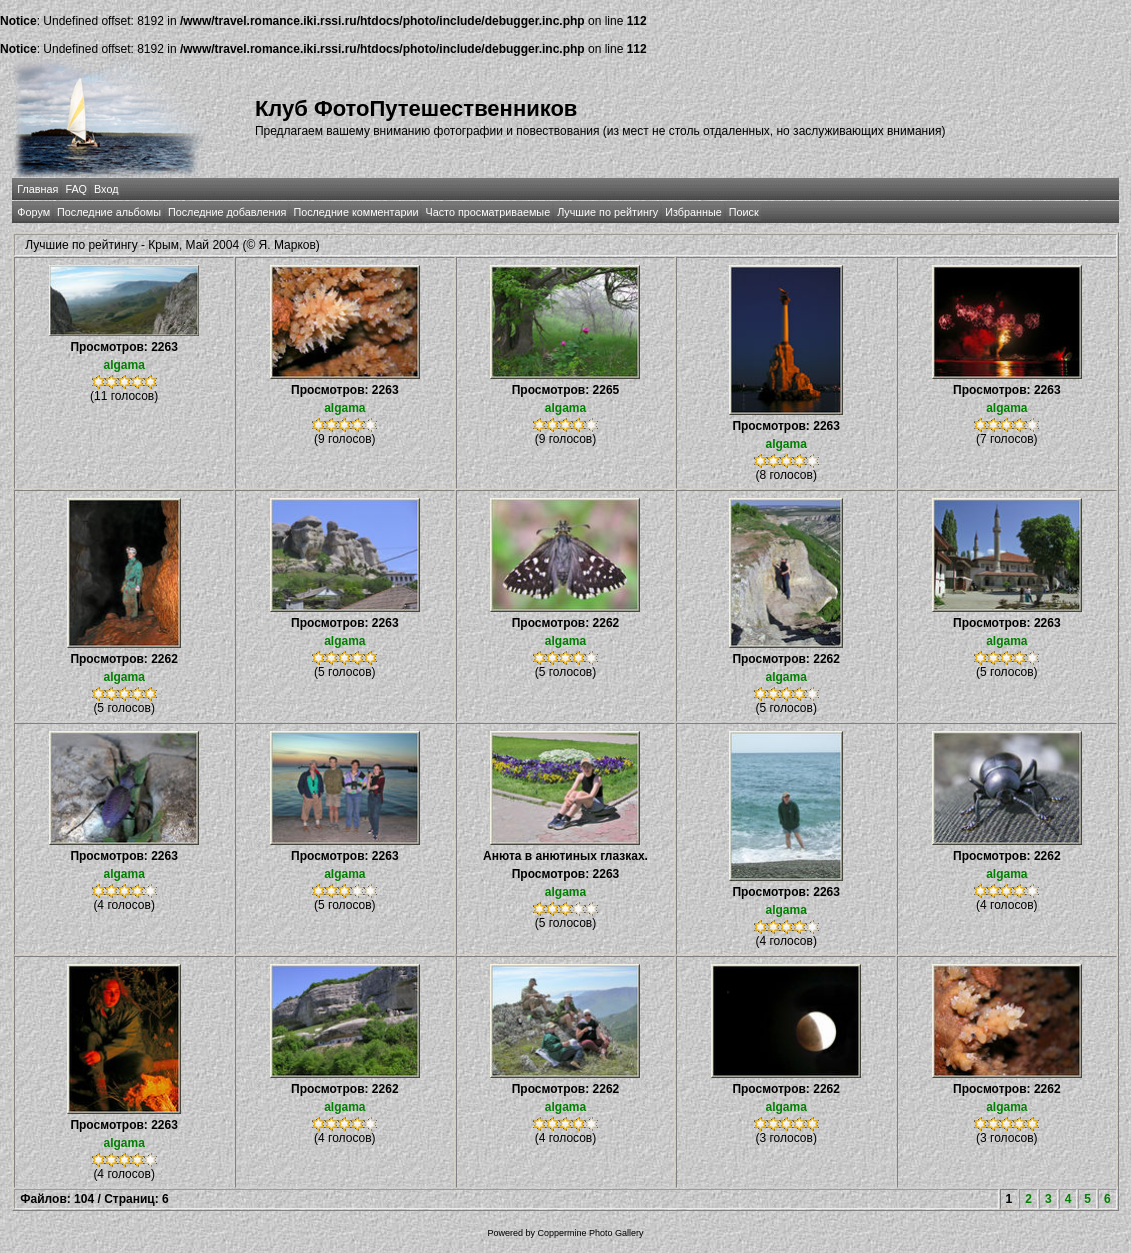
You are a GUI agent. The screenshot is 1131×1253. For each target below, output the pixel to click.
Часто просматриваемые (487, 212)
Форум (33, 212)
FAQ (76, 189)
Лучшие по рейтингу (607, 212)
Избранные (693, 212)
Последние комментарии (355, 212)
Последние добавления (227, 212)
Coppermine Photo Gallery (590, 1233)
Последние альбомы (109, 212)
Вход (106, 189)
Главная (37, 189)
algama (123, 365)
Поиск (744, 212)
